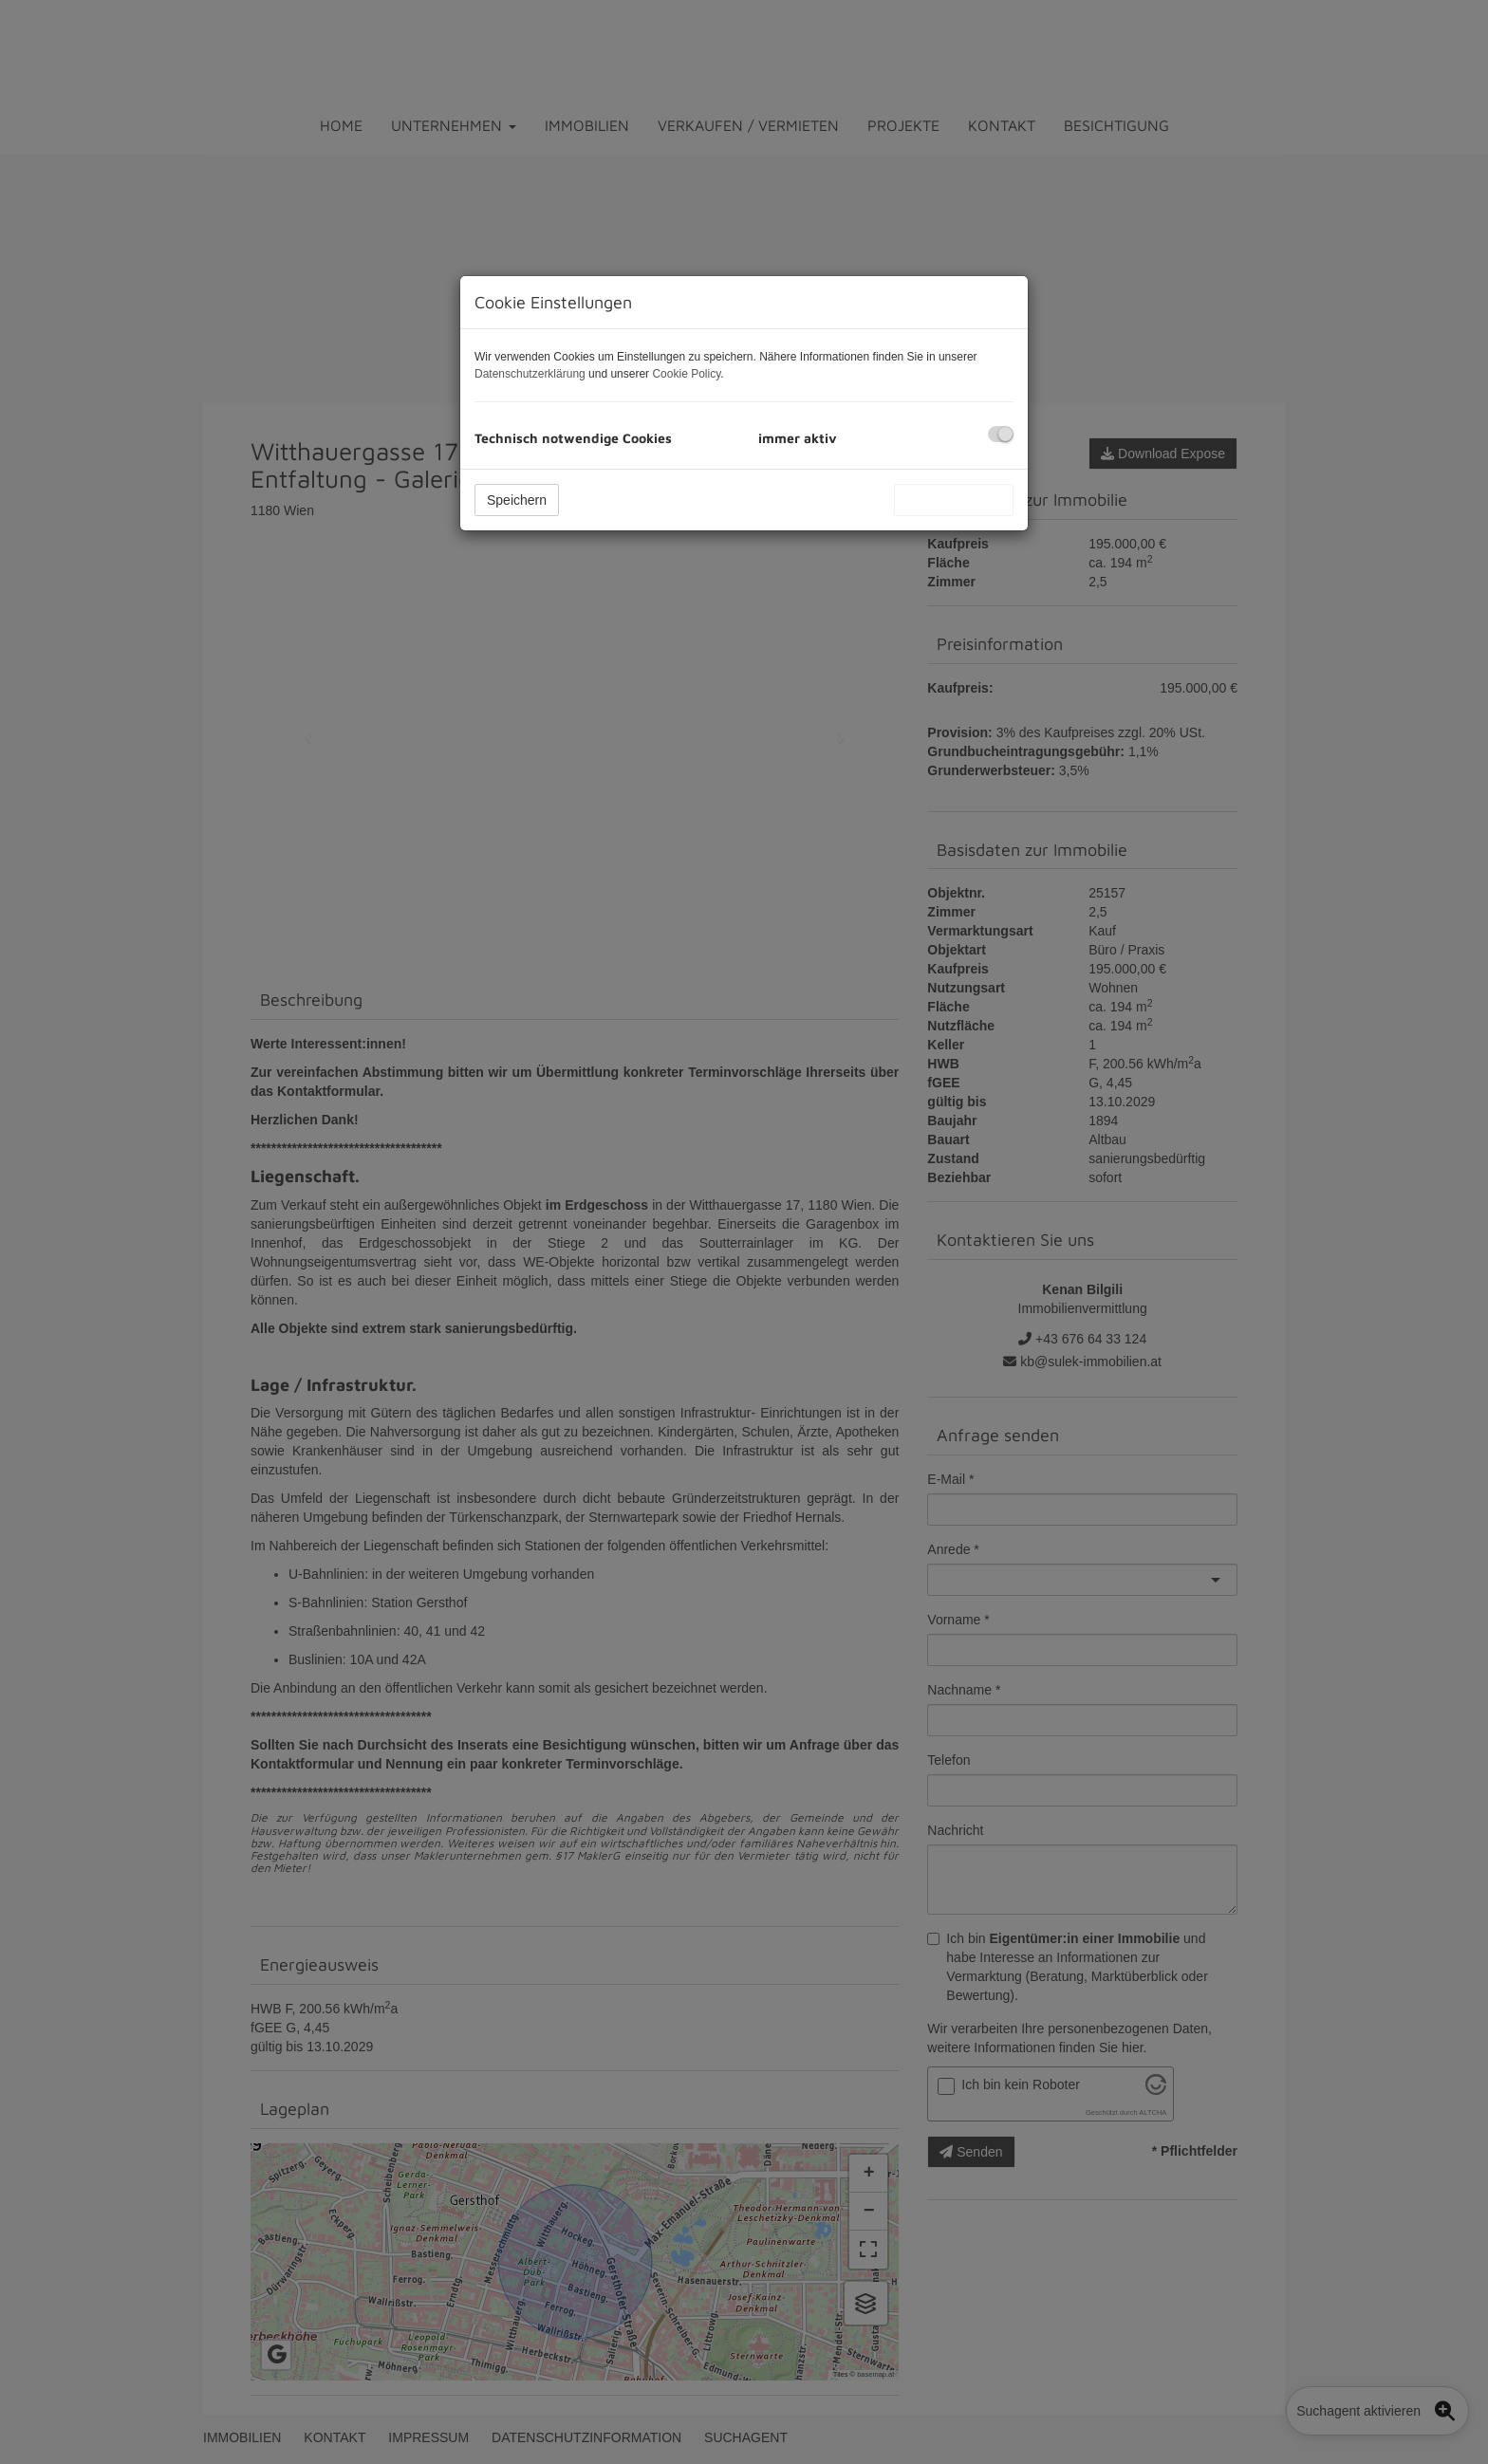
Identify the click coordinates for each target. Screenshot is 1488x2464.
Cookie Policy (686, 373)
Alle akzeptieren (953, 500)
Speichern (517, 500)
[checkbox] (1001, 434)
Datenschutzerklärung (530, 373)
